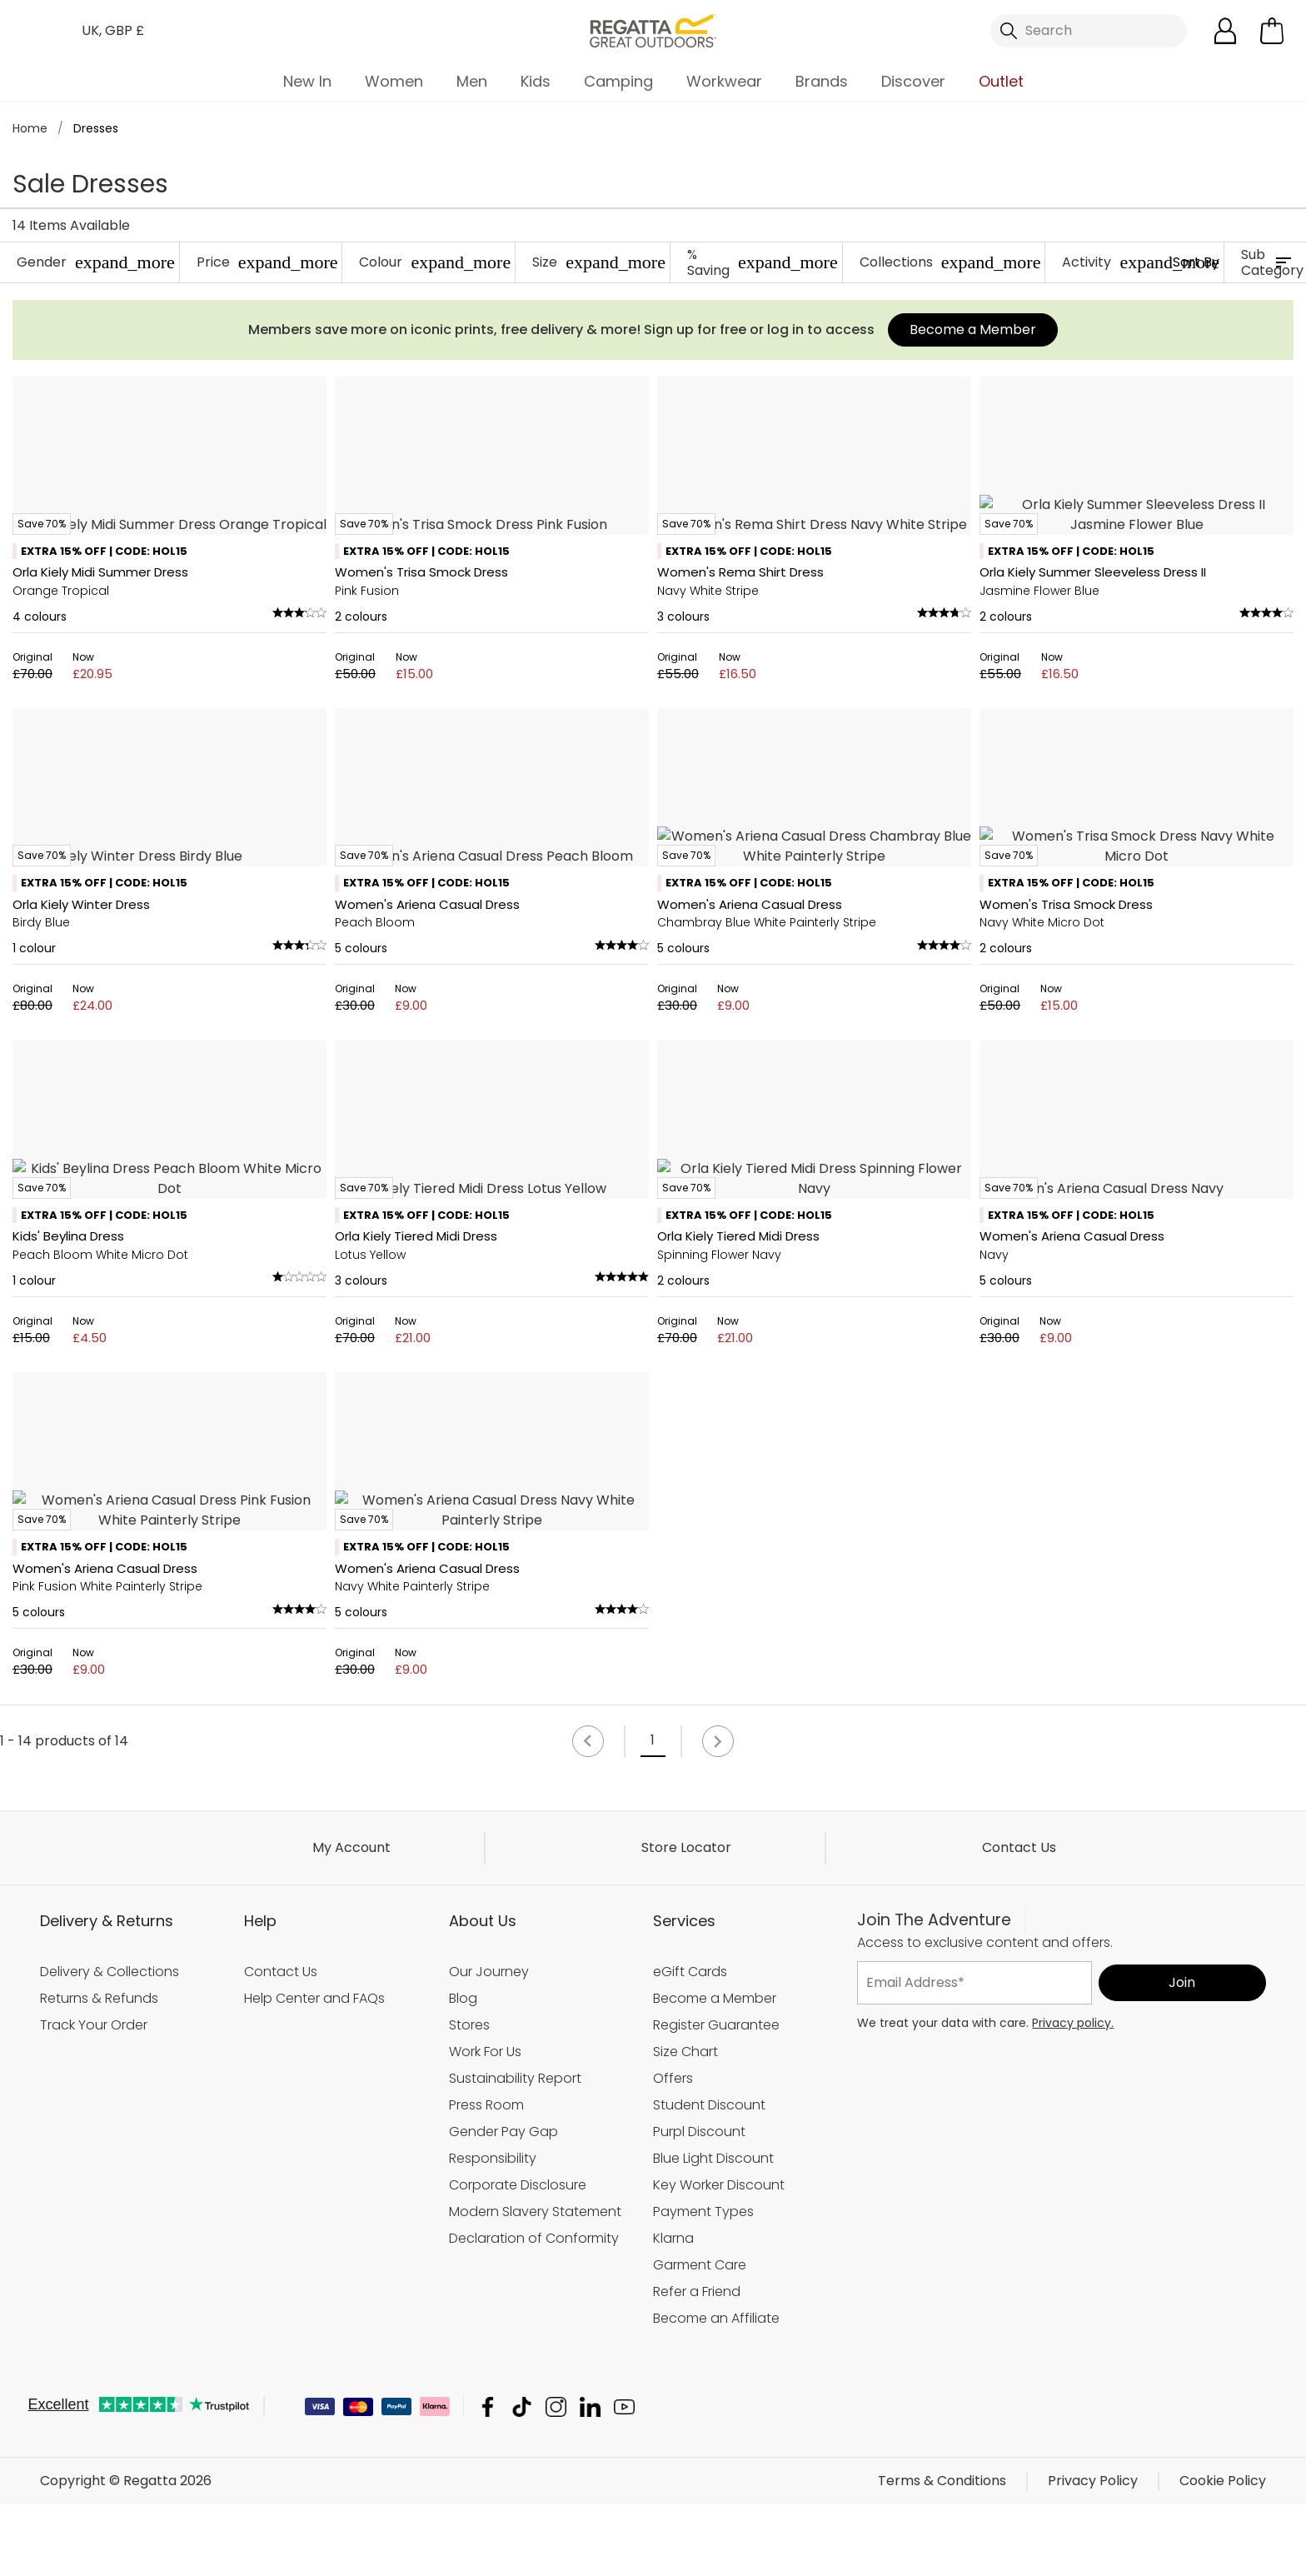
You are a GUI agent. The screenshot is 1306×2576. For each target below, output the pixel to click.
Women (394, 81)
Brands (821, 81)
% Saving (762, 262)
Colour (435, 262)
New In (307, 81)
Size (598, 262)
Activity (1140, 262)
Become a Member (973, 329)
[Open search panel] (1088, 30)
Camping (618, 81)
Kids (536, 81)
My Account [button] (351, 2470)
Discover (913, 81)
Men (471, 81)
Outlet (1001, 81)
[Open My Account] (1225, 30)
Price (267, 262)
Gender (96, 262)
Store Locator (686, 2470)
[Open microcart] (1272, 30)
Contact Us (1019, 2470)
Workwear (724, 81)
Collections (950, 262)
